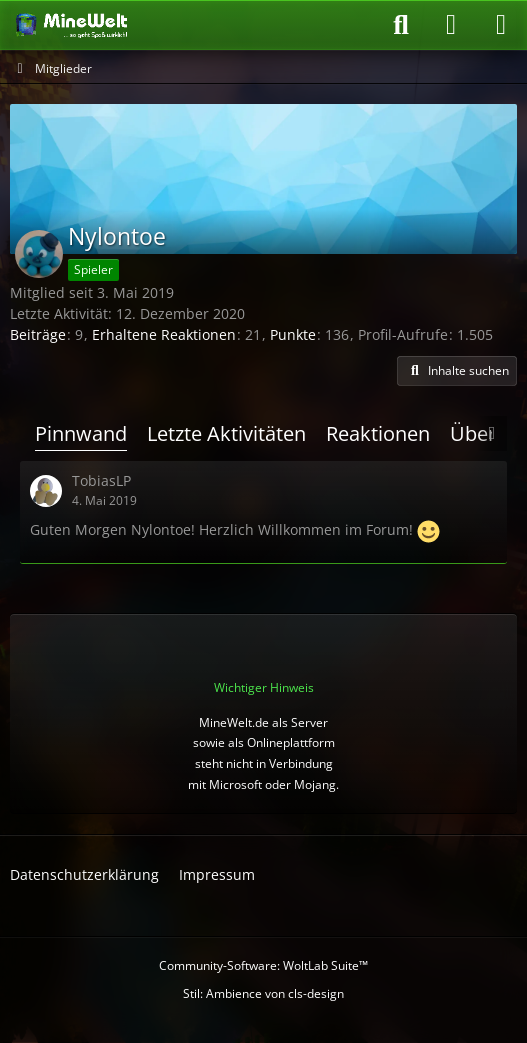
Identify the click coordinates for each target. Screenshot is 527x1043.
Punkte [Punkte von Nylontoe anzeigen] (293, 334)
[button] (457, 371)
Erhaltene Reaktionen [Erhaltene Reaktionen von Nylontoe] (164, 334)
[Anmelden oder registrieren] (451, 25)
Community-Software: (263, 965)
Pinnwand (81, 433)
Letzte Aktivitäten (226, 433)
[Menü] (501, 25)
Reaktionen (378, 433)
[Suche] (401, 25)
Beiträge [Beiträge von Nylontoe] (38, 334)
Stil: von (263, 993)
